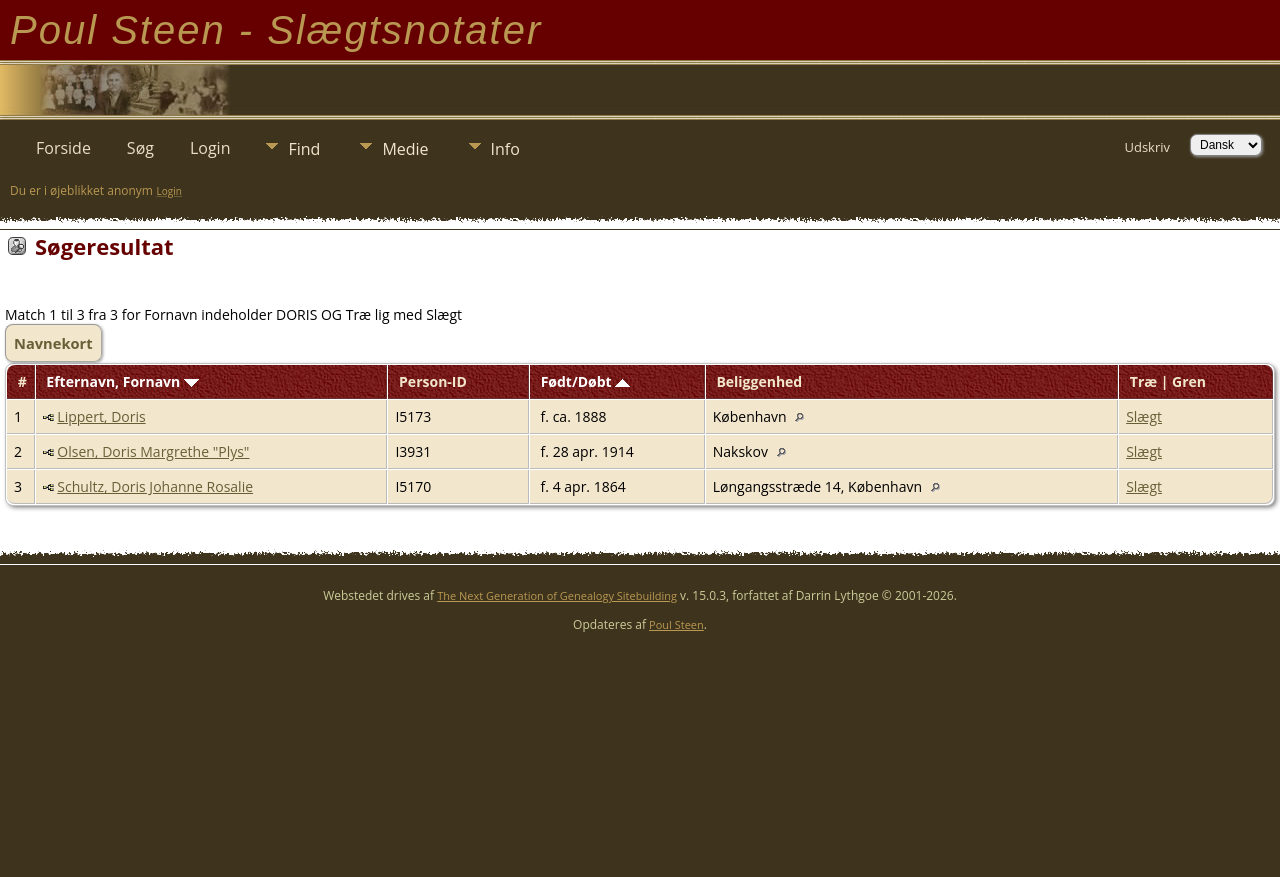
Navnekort (53, 343)
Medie (405, 149)
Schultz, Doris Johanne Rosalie (155, 486)
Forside (63, 148)
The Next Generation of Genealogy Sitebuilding (557, 595)
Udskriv (1147, 147)
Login (210, 148)
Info (505, 149)
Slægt (1144, 416)
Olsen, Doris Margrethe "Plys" (153, 451)
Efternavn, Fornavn (122, 381)
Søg (140, 148)
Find (304, 149)
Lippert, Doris (101, 416)
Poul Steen (676, 624)
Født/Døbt (586, 381)
